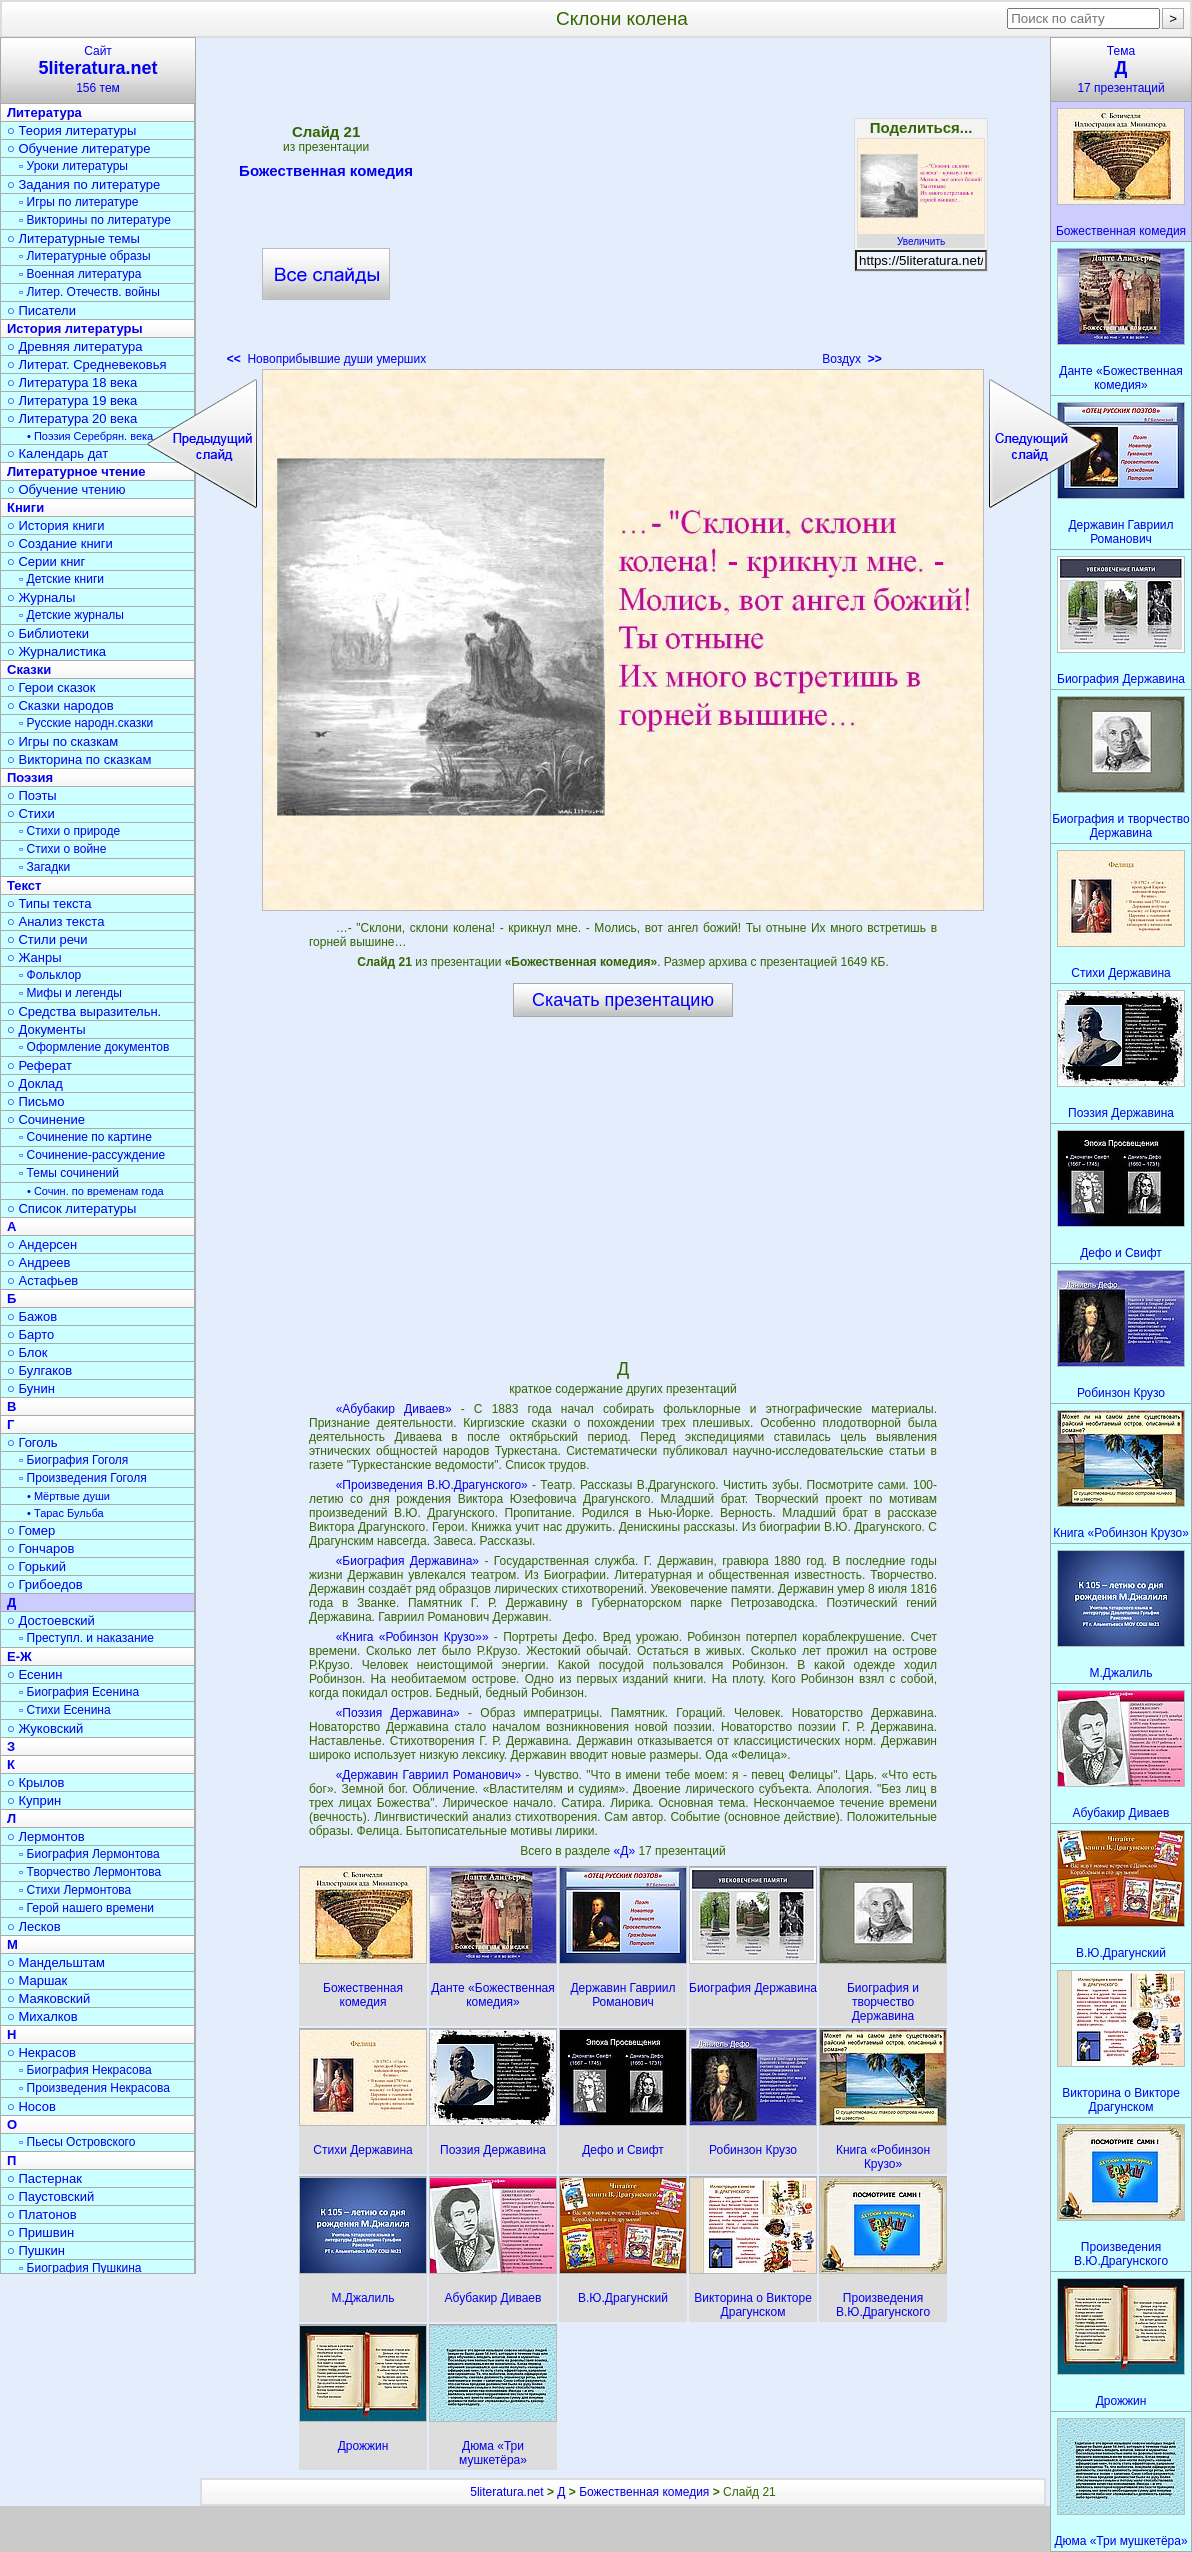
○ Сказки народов (60, 705)
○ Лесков (34, 1926)
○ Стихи (31, 813)
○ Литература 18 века (72, 382)
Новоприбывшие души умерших (326, 359)
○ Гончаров (40, 1548)
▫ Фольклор (50, 975)
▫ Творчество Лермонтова (90, 1872)
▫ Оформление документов (94, 1047)
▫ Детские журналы (71, 615)
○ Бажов (32, 1316)
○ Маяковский (48, 1998)
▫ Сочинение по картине (85, 1137)
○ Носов (31, 2106)
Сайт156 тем (98, 69)
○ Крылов (35, 1782)
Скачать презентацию (623, 1000)
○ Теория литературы (71, 130)
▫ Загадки (44, 867)
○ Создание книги (60, 543)
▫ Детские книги (61, 579)
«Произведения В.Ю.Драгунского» (432, 1485)
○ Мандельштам (56, 1962)
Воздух (851, 359)
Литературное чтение (76, 471)
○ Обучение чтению (66, 489)
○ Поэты (32, 795)
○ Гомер (31, 1530)
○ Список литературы (71, 1208)
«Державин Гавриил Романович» (429, 1775)
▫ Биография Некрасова (85, 2070)
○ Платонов (42, 2214)
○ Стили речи (47, 939)
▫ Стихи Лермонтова (75, 1890)
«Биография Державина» (407, 1561)
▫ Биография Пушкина (80, 2268)
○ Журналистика (56, 651)
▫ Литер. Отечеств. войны (89, 292)
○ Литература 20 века (72, 418)
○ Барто (30, 1334)
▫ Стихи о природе (69, 831)
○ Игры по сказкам (62, 741)
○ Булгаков (39, 1370)
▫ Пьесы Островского (77, 2142)
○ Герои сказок (51, 687)
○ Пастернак (44, 2178)
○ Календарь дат (57, 453)
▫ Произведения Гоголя (83, 1478)
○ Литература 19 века (72, 400)
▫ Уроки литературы (73, 166)
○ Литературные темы (73, 238)
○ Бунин (31, 1388)
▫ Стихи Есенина (65, 1710)
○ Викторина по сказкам (79, 759)
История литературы (75, 328)
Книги (25, 507)
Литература (44, 112)
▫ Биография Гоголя (73, 1460)
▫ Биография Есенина (79, 1692)
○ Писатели (41, 310)
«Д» (626, 1851)
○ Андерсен (42, 1244)
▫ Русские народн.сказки (86, 723)
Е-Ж (19, 1656)
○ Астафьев (42, 1280)
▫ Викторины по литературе (95, 220)
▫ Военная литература (80, 274)
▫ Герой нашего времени (86, 1908)
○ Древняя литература (74, 346)
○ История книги (56, 525)
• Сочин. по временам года (95, 1191)
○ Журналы (41, 597)
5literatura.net (506, 2492)
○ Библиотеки (48, 633)
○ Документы (46, 1029)
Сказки (29, 669)
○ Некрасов (41, 2052)
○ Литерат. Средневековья (87, 364)
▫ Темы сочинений (69, 1173)
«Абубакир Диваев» (394, 1409)
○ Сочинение (46, 1119)
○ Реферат (39, 1065)
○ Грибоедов (45, 1584)
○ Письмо (36, 1101)
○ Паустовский (50, 2196)
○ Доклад (35, 1083)
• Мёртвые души (68, 1496)
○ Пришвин (40, 2232)
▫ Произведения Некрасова (94, 2088)
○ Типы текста (49, 903)
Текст (24, 885)
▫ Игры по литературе (78, 202)
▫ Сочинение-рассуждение (92, 1155)
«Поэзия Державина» (398, 1713)
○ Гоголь (32, 1442)
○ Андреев (39, 1262)
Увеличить (921, 236)
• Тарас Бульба (65, 1513)
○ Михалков (42, 2016)
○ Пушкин (36, 2250)
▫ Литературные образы (85, 256)
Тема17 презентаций (1121, 69)
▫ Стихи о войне (62, 849)
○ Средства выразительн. (84, 1011)
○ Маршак (37, 1980)
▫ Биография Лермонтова (89, 1854)
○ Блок (27, 1352)
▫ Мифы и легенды (70, 993)
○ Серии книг (46, 561)
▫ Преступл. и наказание (86, 1638)
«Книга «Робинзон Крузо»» (412, 1637)
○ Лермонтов (46, 1836)
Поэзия (30, 777)
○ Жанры (34, 957)
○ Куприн (34, 1800)
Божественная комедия (326, 174)
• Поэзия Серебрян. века (90, 436)
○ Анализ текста (55, 921)
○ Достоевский (51, 1620)
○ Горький (36, 1566)
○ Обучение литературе (79, 148)
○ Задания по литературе (83, 184)
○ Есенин (34, 1674)
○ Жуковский (45, 1728)
